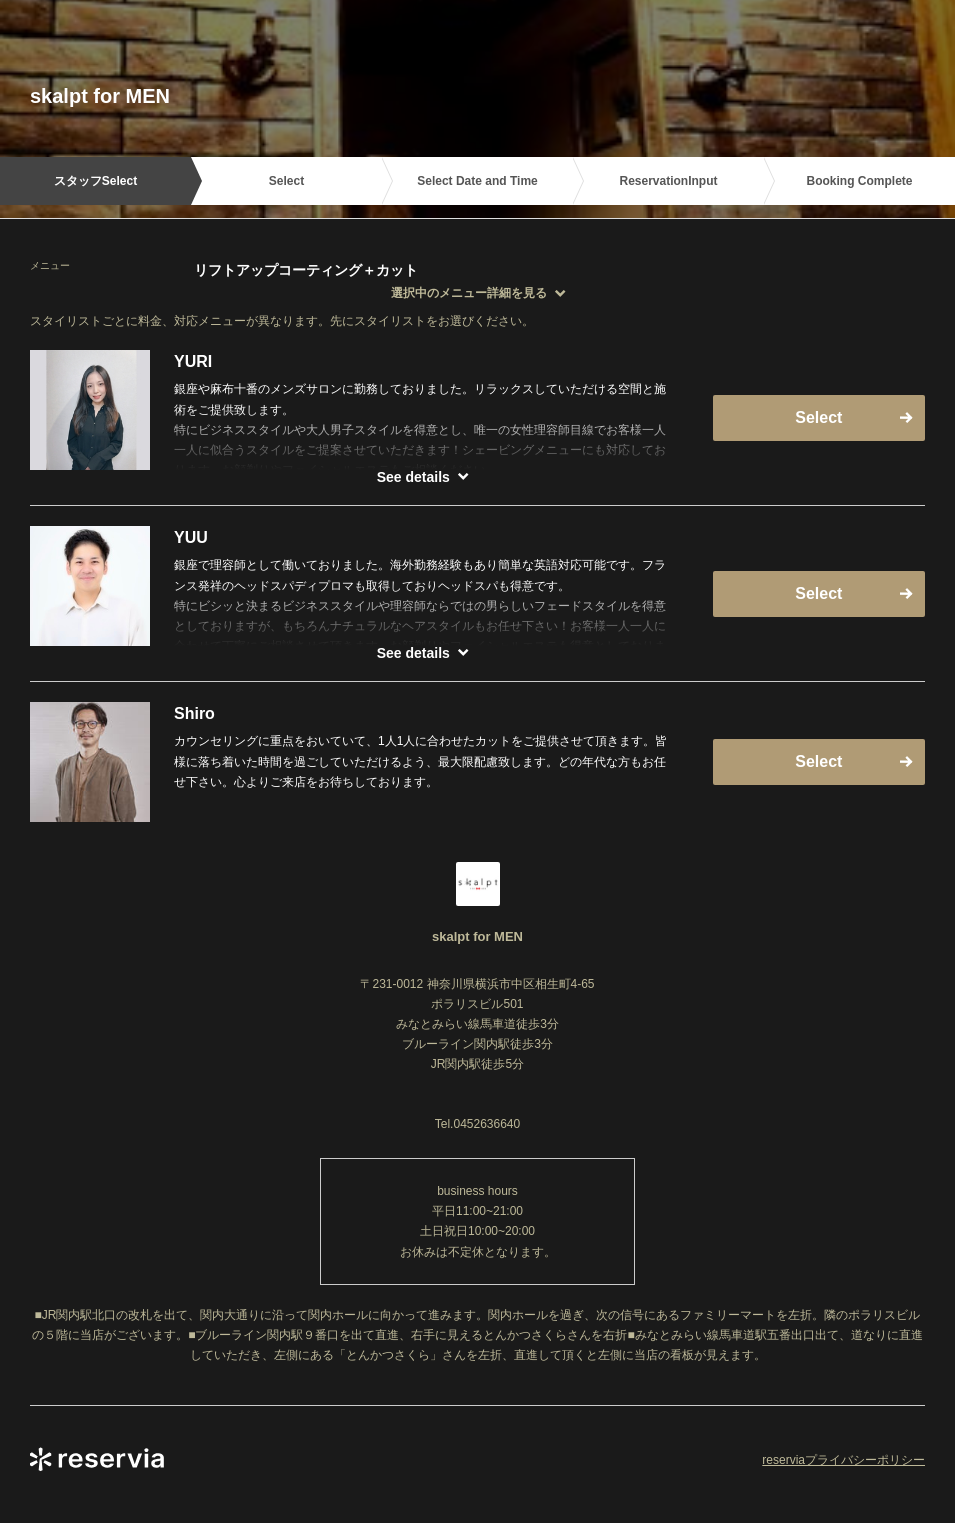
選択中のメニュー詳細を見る (469, 293)
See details (413, 477)
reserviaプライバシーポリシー (843, 1460)
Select (818, 417)
